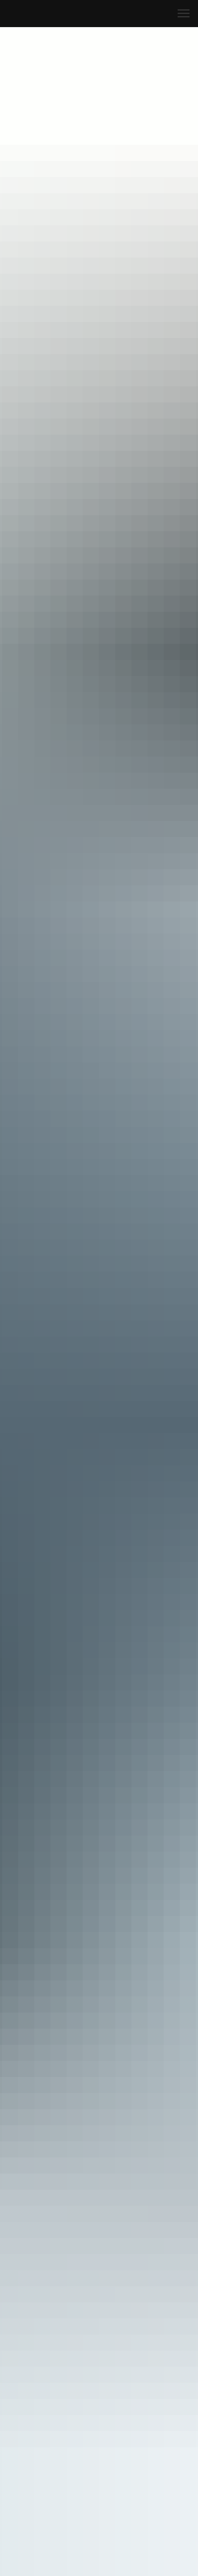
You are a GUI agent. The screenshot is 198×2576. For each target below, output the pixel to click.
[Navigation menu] (184, 13)
